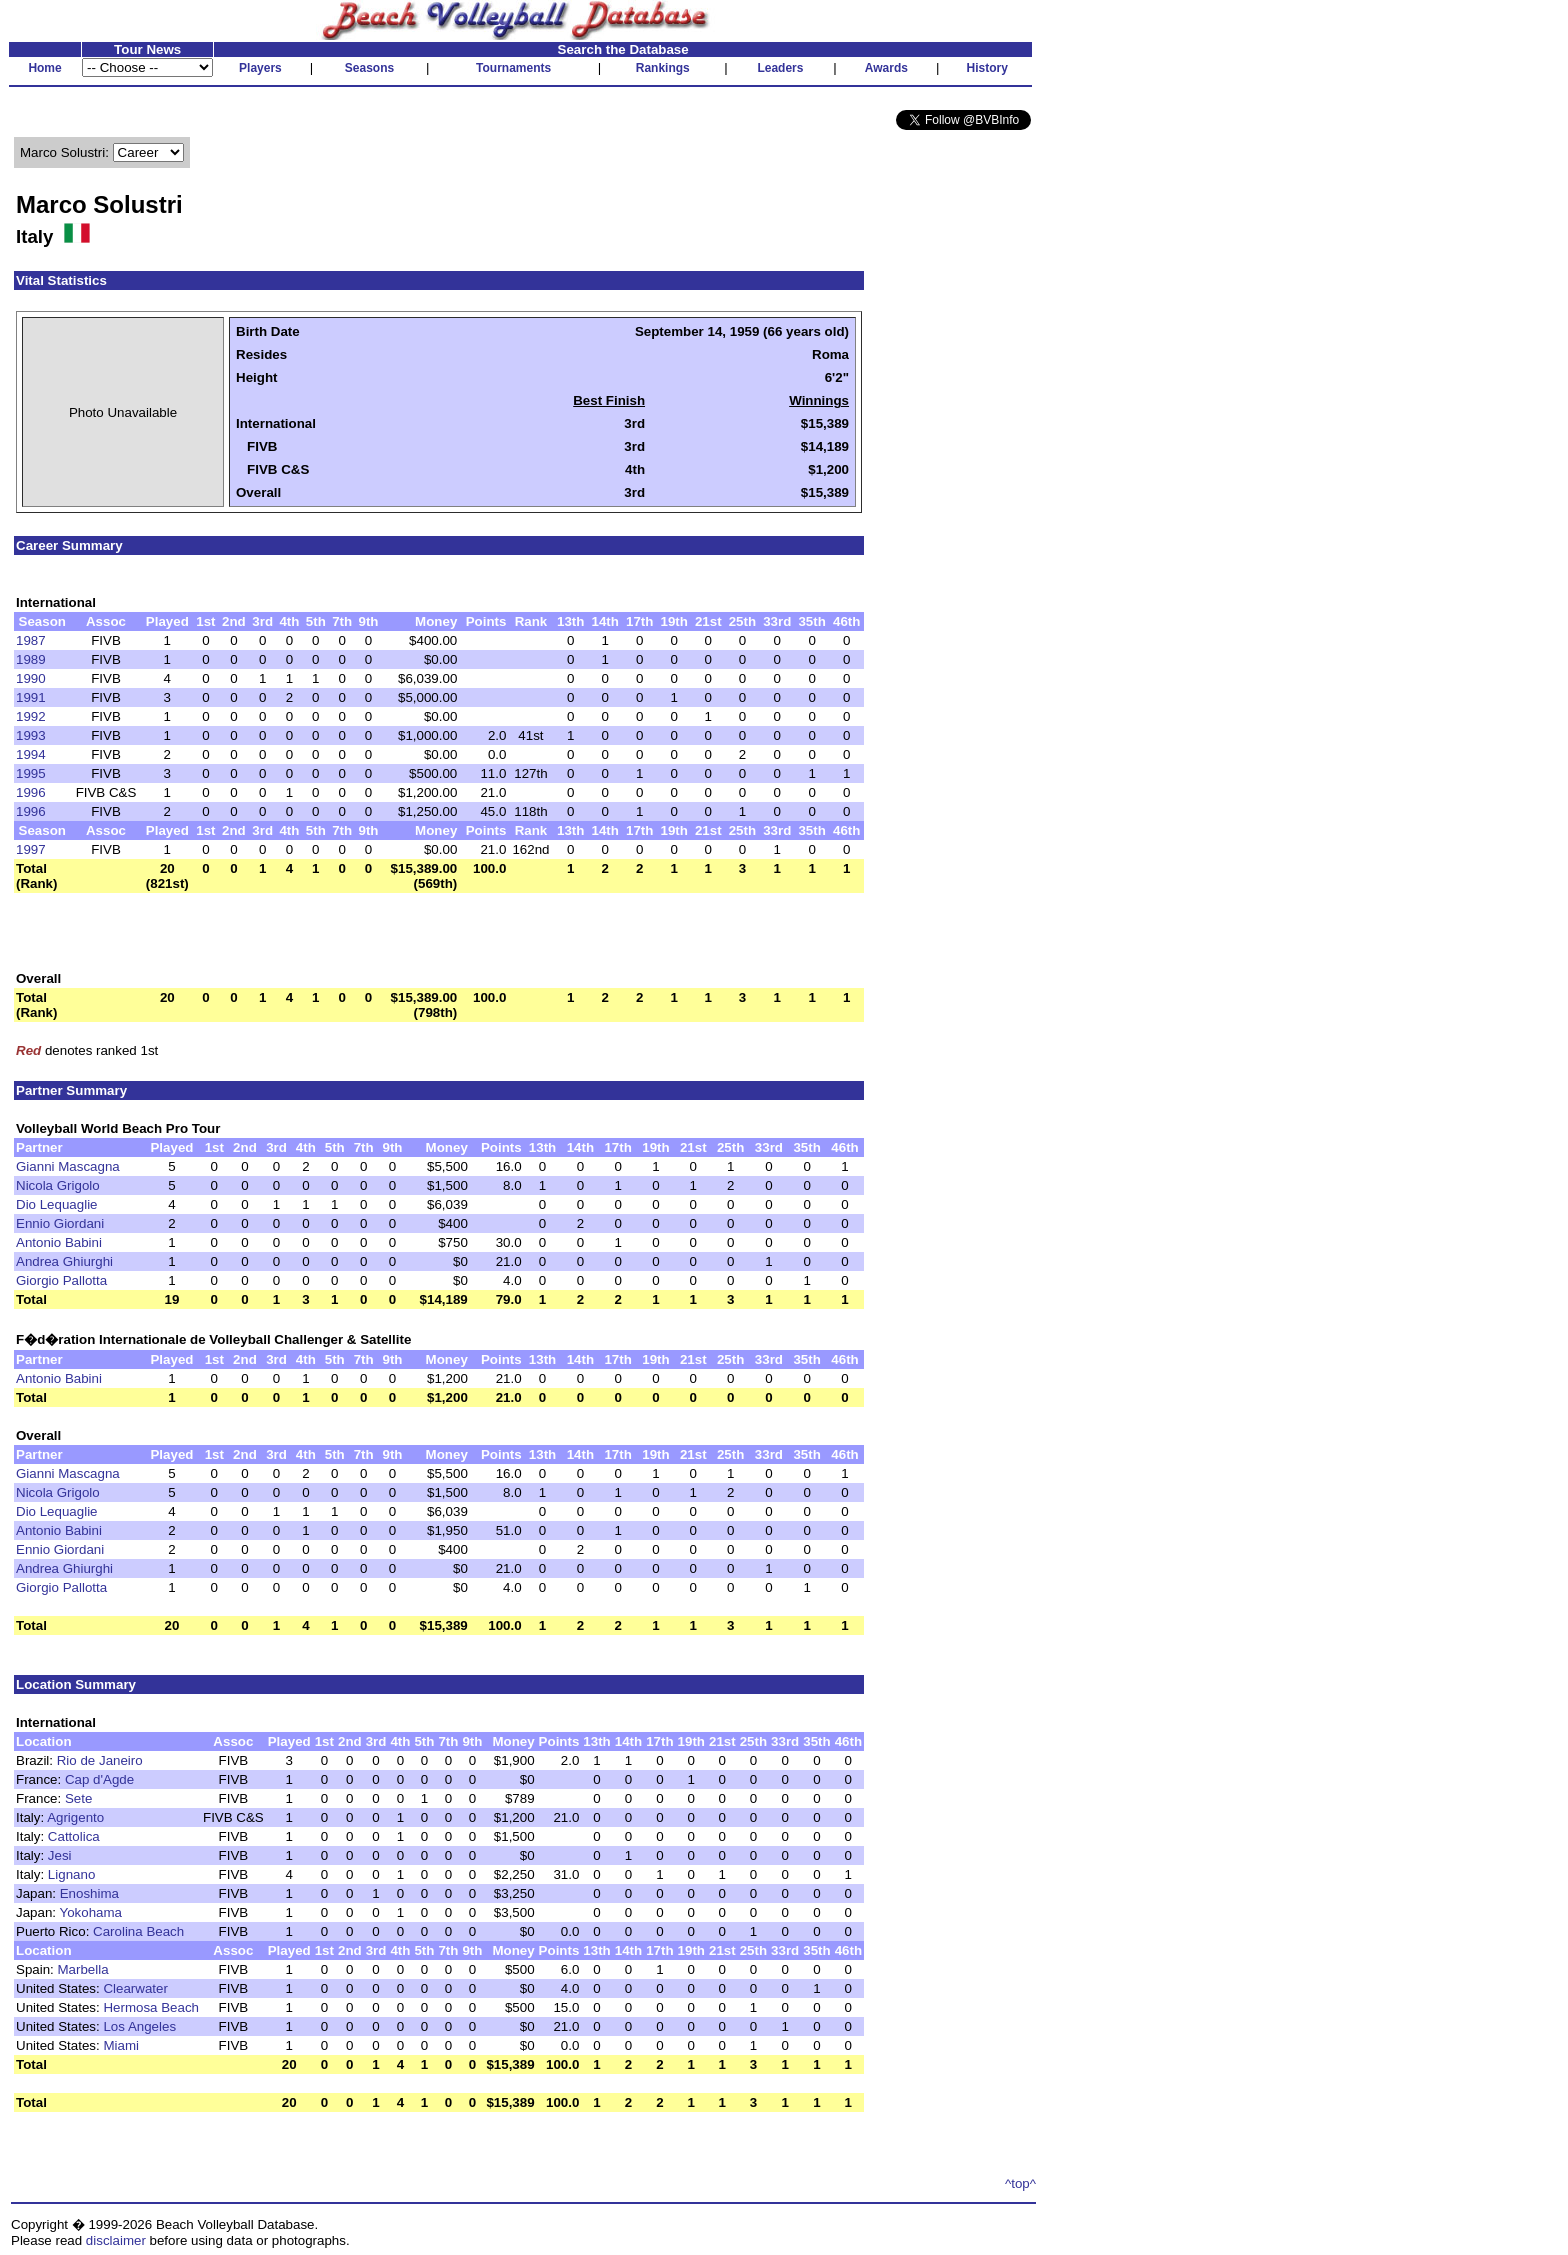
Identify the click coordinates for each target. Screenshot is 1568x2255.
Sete (78, 1798)
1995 (31, 773)
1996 (31, 792)
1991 (31, 697)
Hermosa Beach (151, 2007)
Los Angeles (139, 2026)
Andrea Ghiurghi (64, 1261)
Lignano (71, 1874)
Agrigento (75, 1817)
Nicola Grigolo (58, 1185)
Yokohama (90, 1912)
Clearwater (135, 1988)
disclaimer (116, 2240)
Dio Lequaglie (57, 1204)
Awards (886, 68)
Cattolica (74, 1836)
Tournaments (513, 68)
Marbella (83, 1969)
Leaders (780, 68)
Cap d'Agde (99, 1779)
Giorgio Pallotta (61, 1280)
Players (260, 68)
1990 (31, 678)
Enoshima (89, 1893)
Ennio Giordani (60, 1223)
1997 (31, 849)
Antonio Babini (59, 1242)
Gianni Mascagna (68, 1166)
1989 (31, 659)
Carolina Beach (138, 1931)
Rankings (663, 68)
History (987, 68)
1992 (31, 716)
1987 (31, 640)
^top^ (1020, 2183)
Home (44, 68)
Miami (121, 2045)
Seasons (369, 68)
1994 (31, 754)
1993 (31, 735)
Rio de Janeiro (100, 1760)
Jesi (60, 1855)
